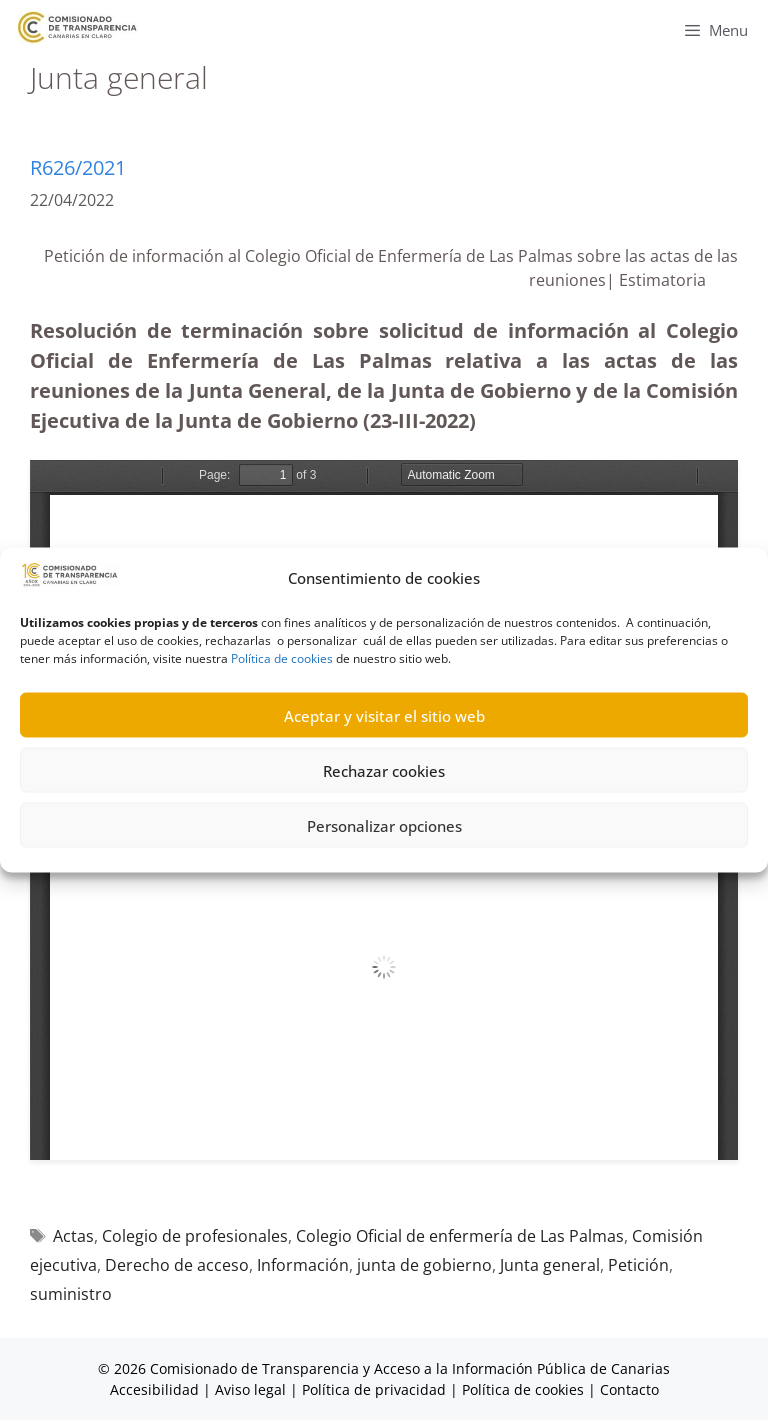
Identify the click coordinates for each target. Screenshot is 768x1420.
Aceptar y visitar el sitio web (384, 715)
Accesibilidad (156, 1389)
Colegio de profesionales (195, 1236)
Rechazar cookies (384, 770)
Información (303, 1265)
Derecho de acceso (177, 1265)
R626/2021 (78, 167)
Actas (73, 1236)
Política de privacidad (374, 1389)
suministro (71, 1294)
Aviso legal (250, 1389)
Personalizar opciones (384, 825)
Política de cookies (282, 658)
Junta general (550, 1265)
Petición (638, 1265)
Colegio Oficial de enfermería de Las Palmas (460, 1236)
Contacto (629, 1389)
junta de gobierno (424, 1265)
